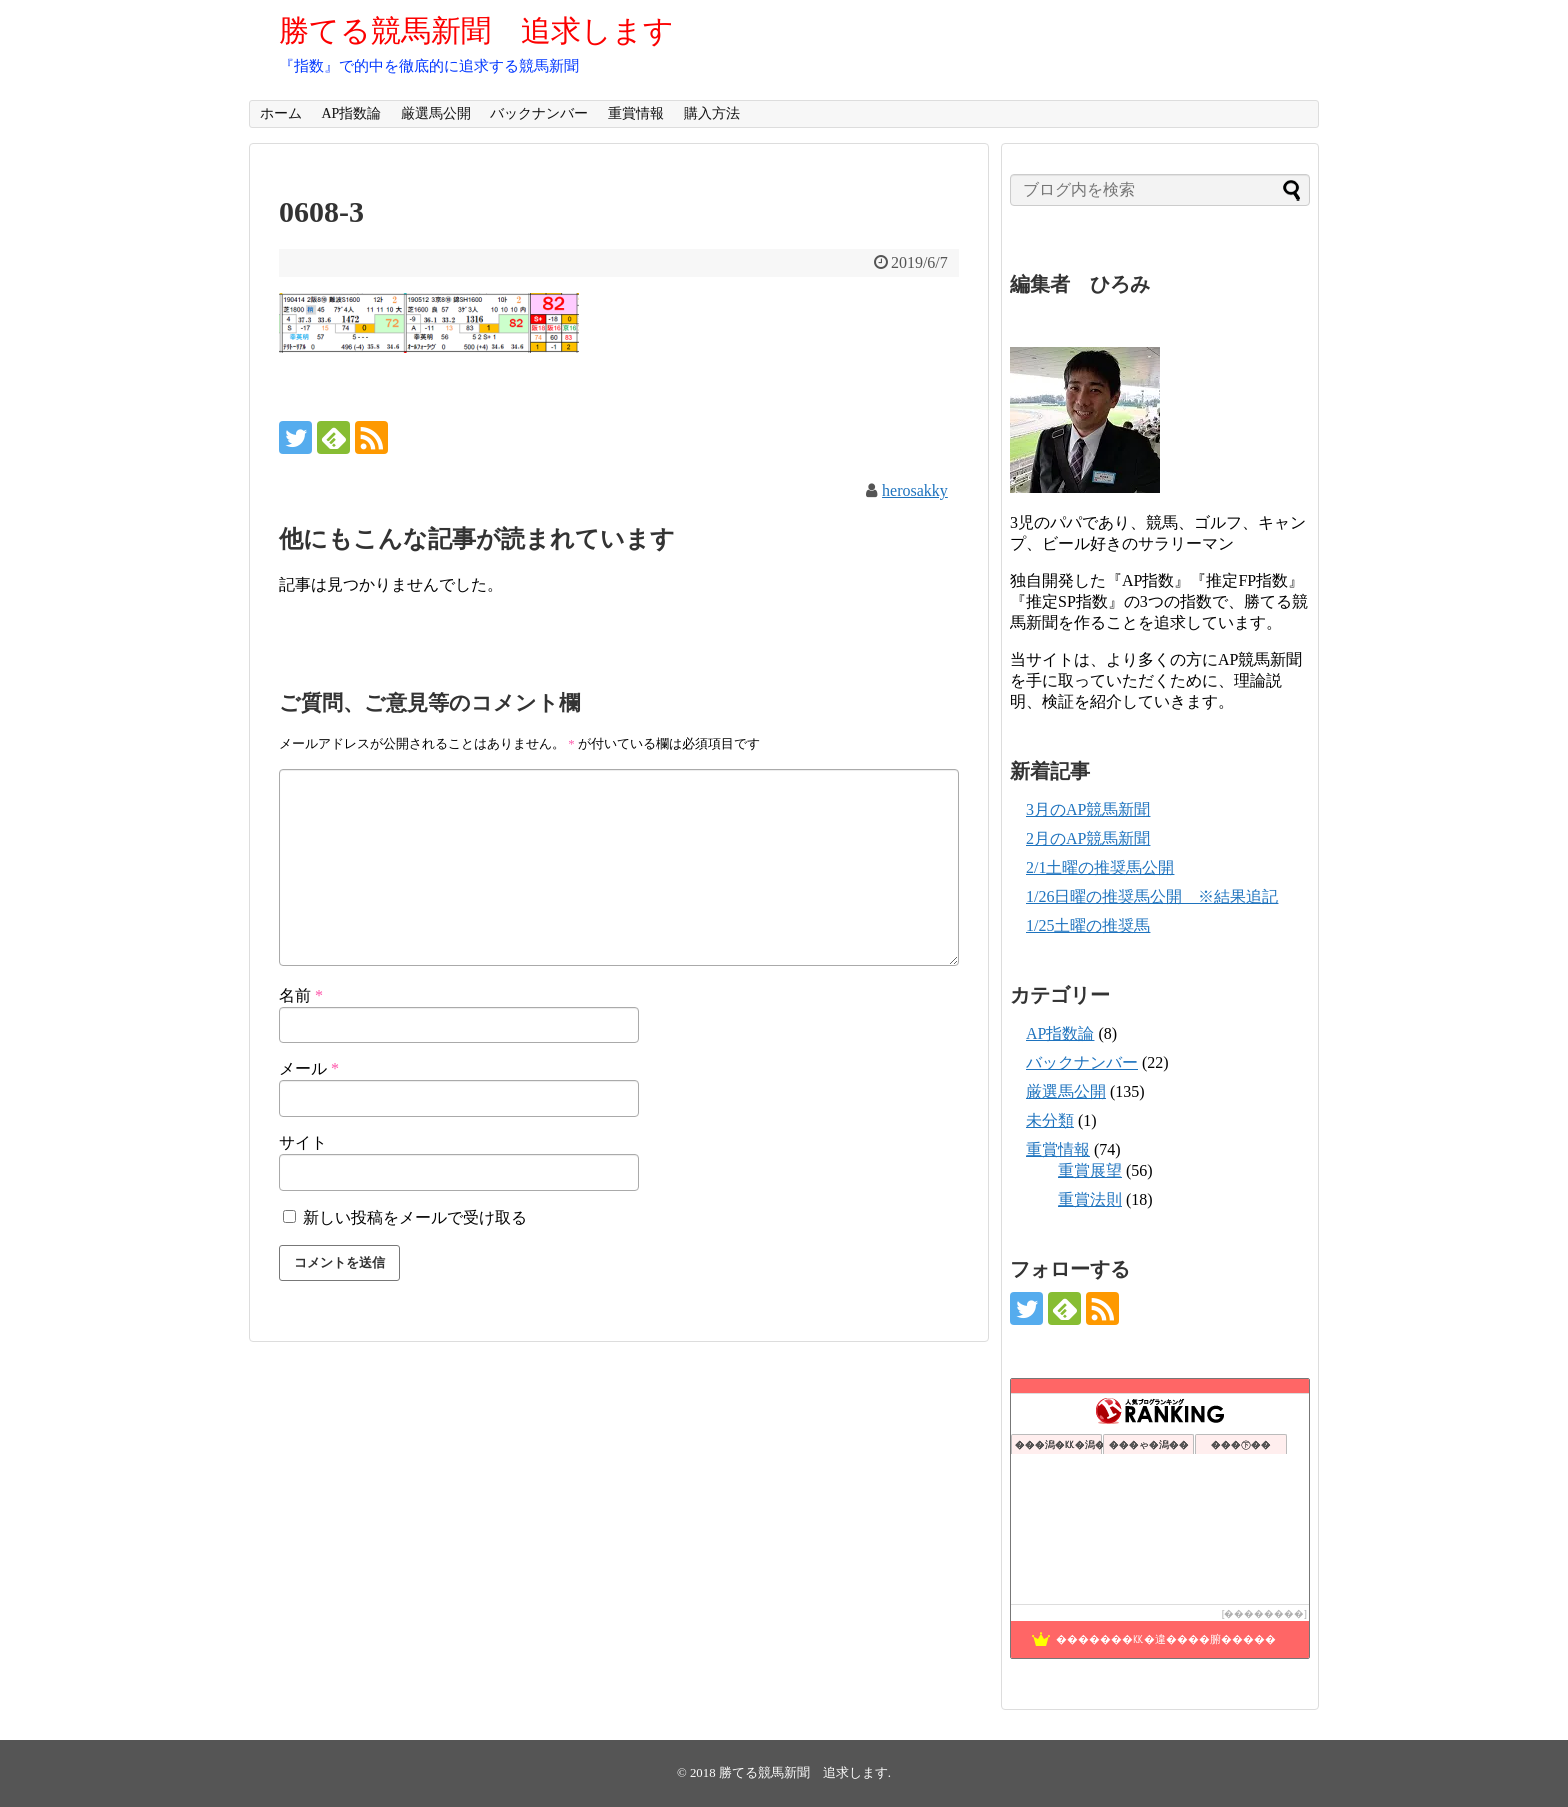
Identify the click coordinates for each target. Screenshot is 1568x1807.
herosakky (915, 490)
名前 (301, 995)
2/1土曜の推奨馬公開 (1100, 867)
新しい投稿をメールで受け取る (415, 1217)
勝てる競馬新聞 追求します (476, 30)
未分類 (1050, 1120)
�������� (1264, 1613)
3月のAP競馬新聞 (1088, 809)
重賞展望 (1090, 1170)
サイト (303, 1142)
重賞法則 (1090, 1199)
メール (309, 1068)
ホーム (281, 113)
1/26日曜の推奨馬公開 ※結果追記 (1152, 896)
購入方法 (712, 113)
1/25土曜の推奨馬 (1088, 925)
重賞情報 (636, 113)
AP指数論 (351, 113)
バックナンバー (539, 113)
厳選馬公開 (436, 113)
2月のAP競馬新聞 (1088, 838)
